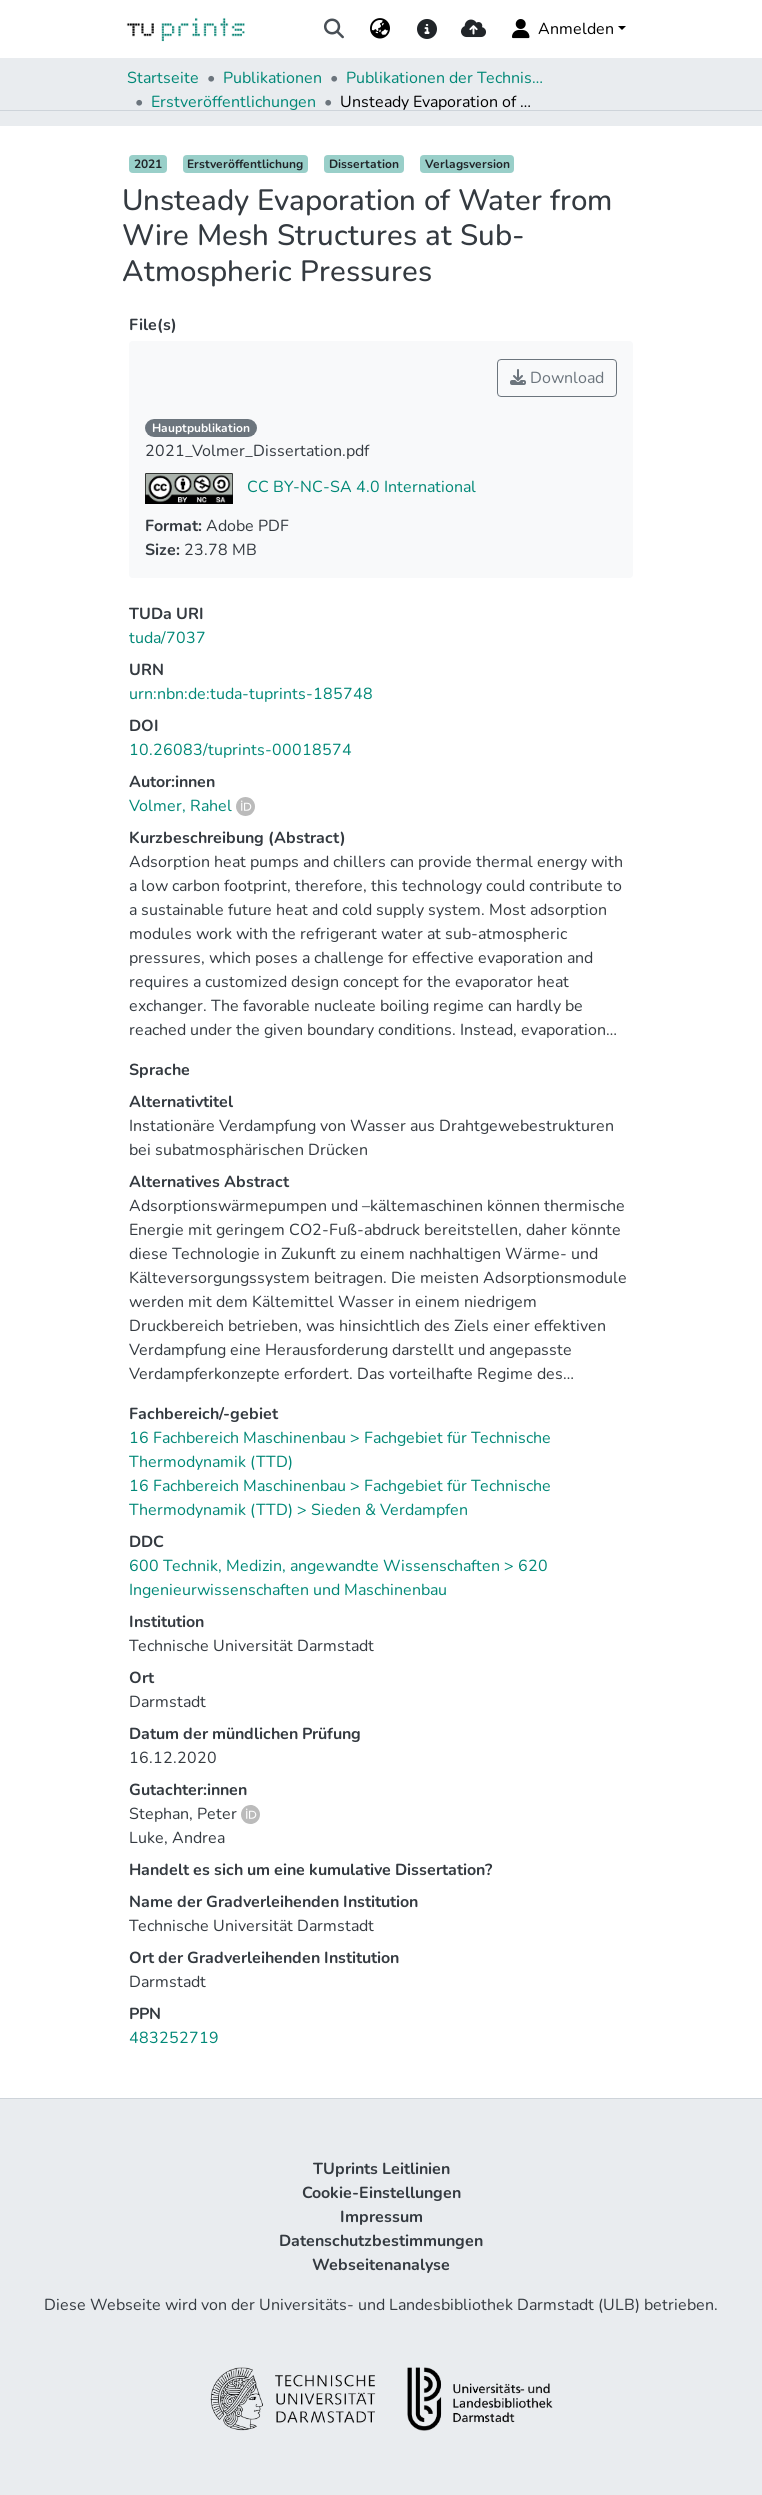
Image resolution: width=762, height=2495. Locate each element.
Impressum (381, 2217)
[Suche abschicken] (334, 29)
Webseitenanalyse (381, 2265)
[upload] (473, 29)
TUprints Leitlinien (381, 2169)
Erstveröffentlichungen (233, 102)
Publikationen (272, 78)
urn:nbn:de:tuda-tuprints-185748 (251, 694)
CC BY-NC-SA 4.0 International (359, 487)
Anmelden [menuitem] (561, 29)
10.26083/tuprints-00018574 (240, 750)
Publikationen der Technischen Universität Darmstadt (446, 78)
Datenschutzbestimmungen (381, 2241)
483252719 (174, 2038)
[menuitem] (380, 29)
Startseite (163, 78)
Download (557, 378)
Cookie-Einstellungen (381, 2193)
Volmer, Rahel (180, 806)
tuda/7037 (167, 638)
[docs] (426, 29)
